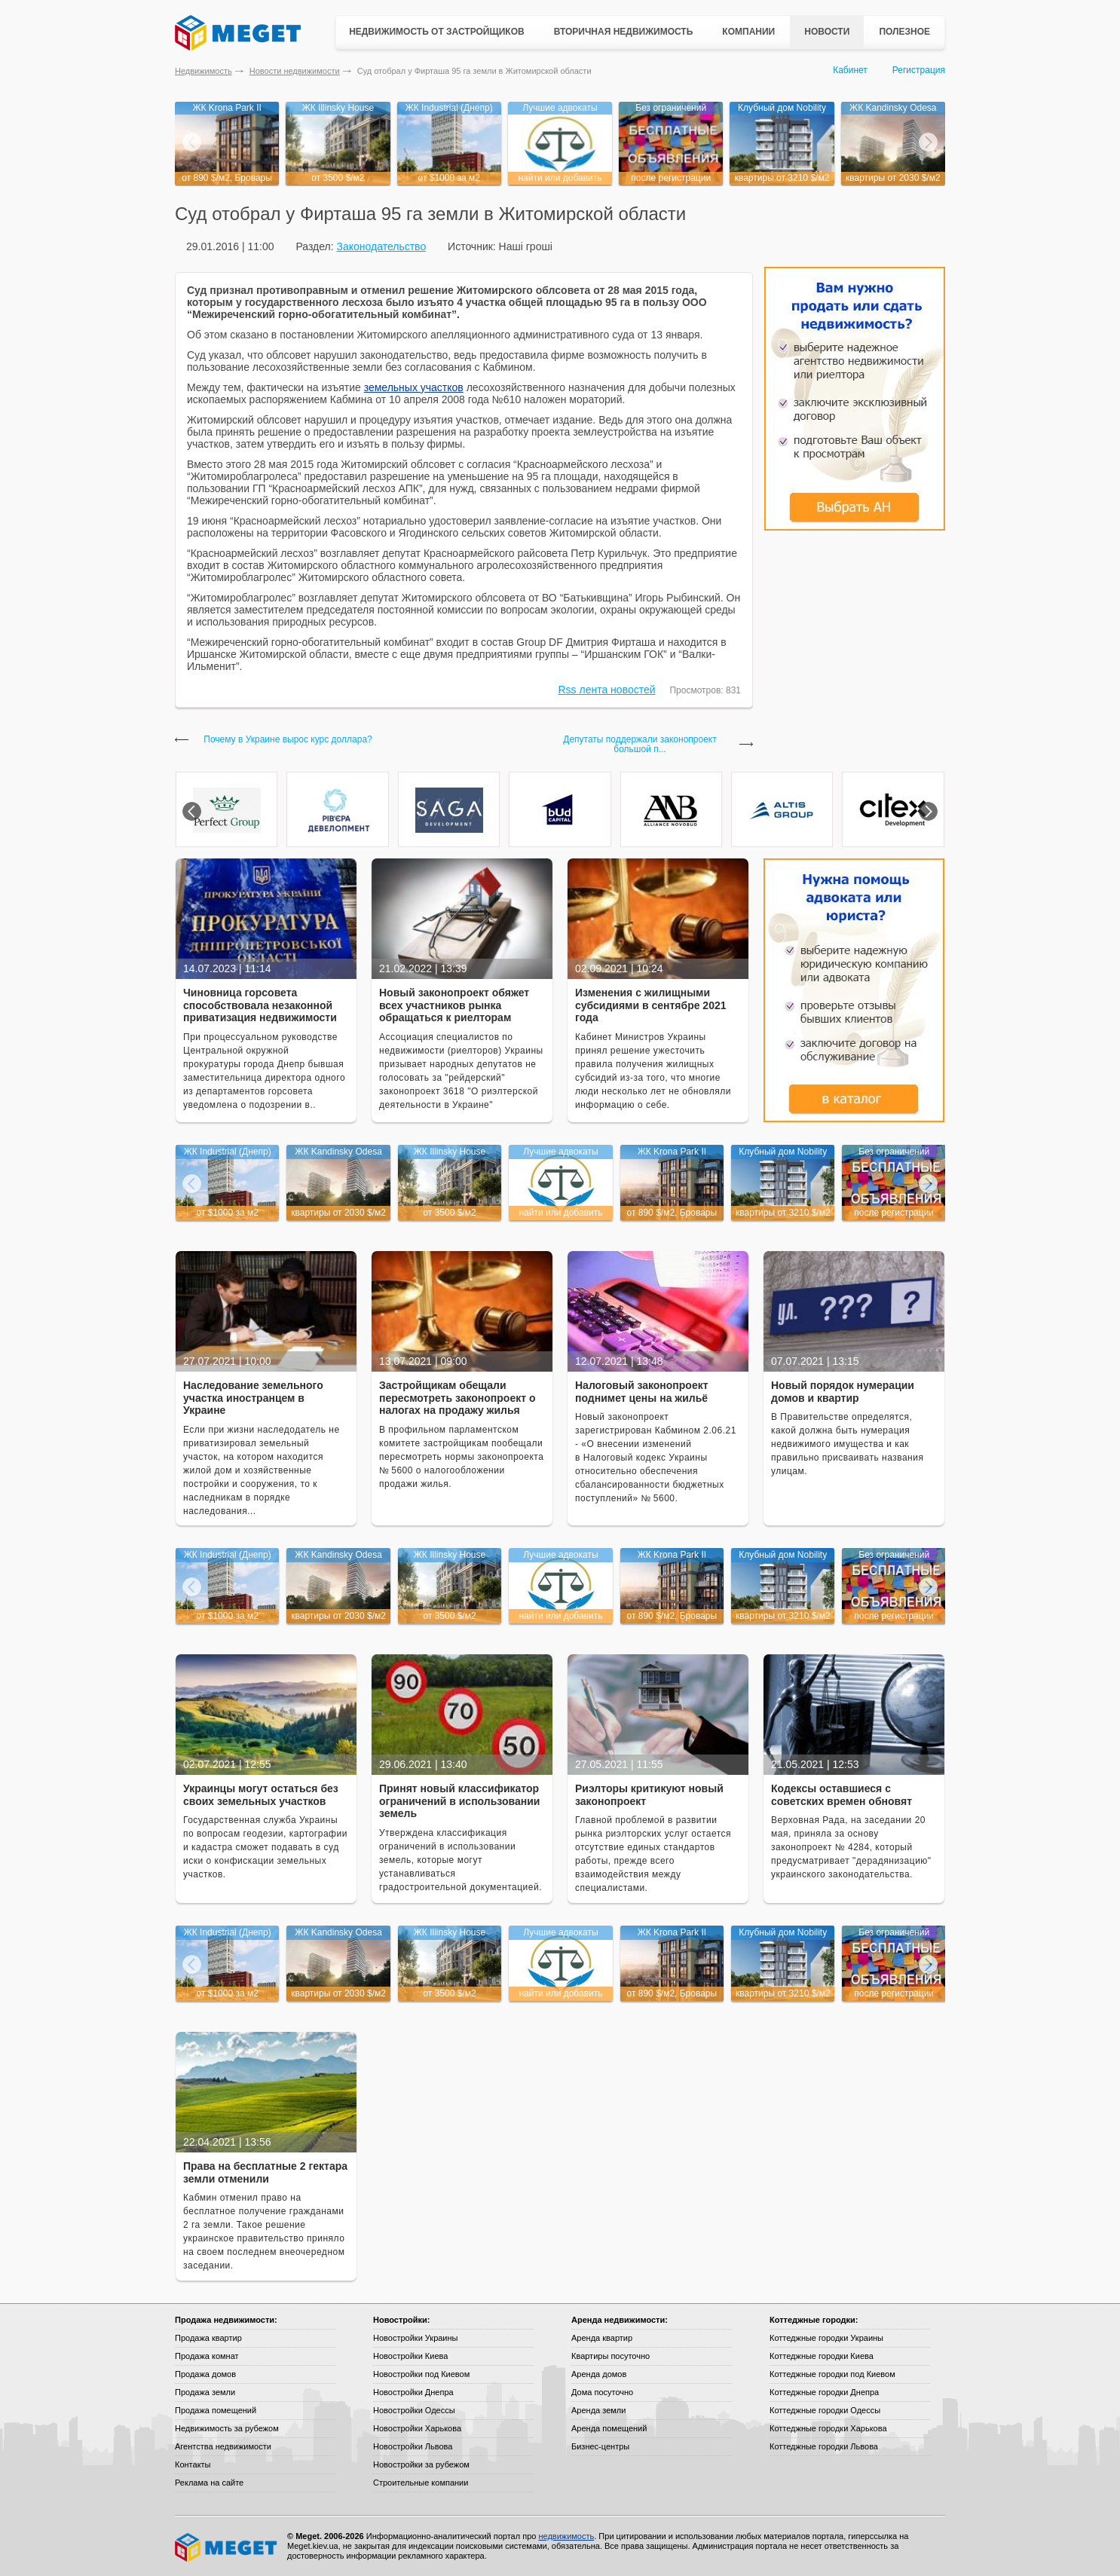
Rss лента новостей (607, 690)
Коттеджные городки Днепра (824, 2392)
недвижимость (566, 2536)
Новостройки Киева (410, 2355)
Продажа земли (205, 2392)
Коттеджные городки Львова (824, 2446)
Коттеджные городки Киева (822, 2355)
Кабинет (850, 70)
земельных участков (414, 387)
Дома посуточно (602, 2392)
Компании (748, 31)
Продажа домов (205, 2374)
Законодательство (381, 246)
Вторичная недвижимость (623, 31)
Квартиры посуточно (610, 2355)
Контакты (193, 2464)
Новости (826, 31)
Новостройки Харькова (417, 2428)
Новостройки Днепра (413, 2392)
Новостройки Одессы (414, 2410)
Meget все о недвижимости (227, 2547)
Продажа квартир (208, 2337)
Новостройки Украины (415, 2337)
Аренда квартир (601, 2337)
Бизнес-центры (600, 2446)
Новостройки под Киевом (421, 2374)
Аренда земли (598, 2410)
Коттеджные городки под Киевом (832, 2374)
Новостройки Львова (412, 2446)
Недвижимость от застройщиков (437, 31)
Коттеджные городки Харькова (828, 2428)
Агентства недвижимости (223, 2446)
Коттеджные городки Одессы (825, 2410)
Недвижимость (203, 70)
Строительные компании (420, 2482)
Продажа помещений (215, 2410)
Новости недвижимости (294, 70)
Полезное (904, 31)
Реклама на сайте (209, 2482)
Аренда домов (598, 2374)
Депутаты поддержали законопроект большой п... (639, 744)
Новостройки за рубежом (421, 2464)
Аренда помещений (609, 2428)
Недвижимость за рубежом (227, 2428)
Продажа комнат (207, 2355)
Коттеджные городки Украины (826, 2337)
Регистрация (918, 70)
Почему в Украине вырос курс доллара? (287, 740)
